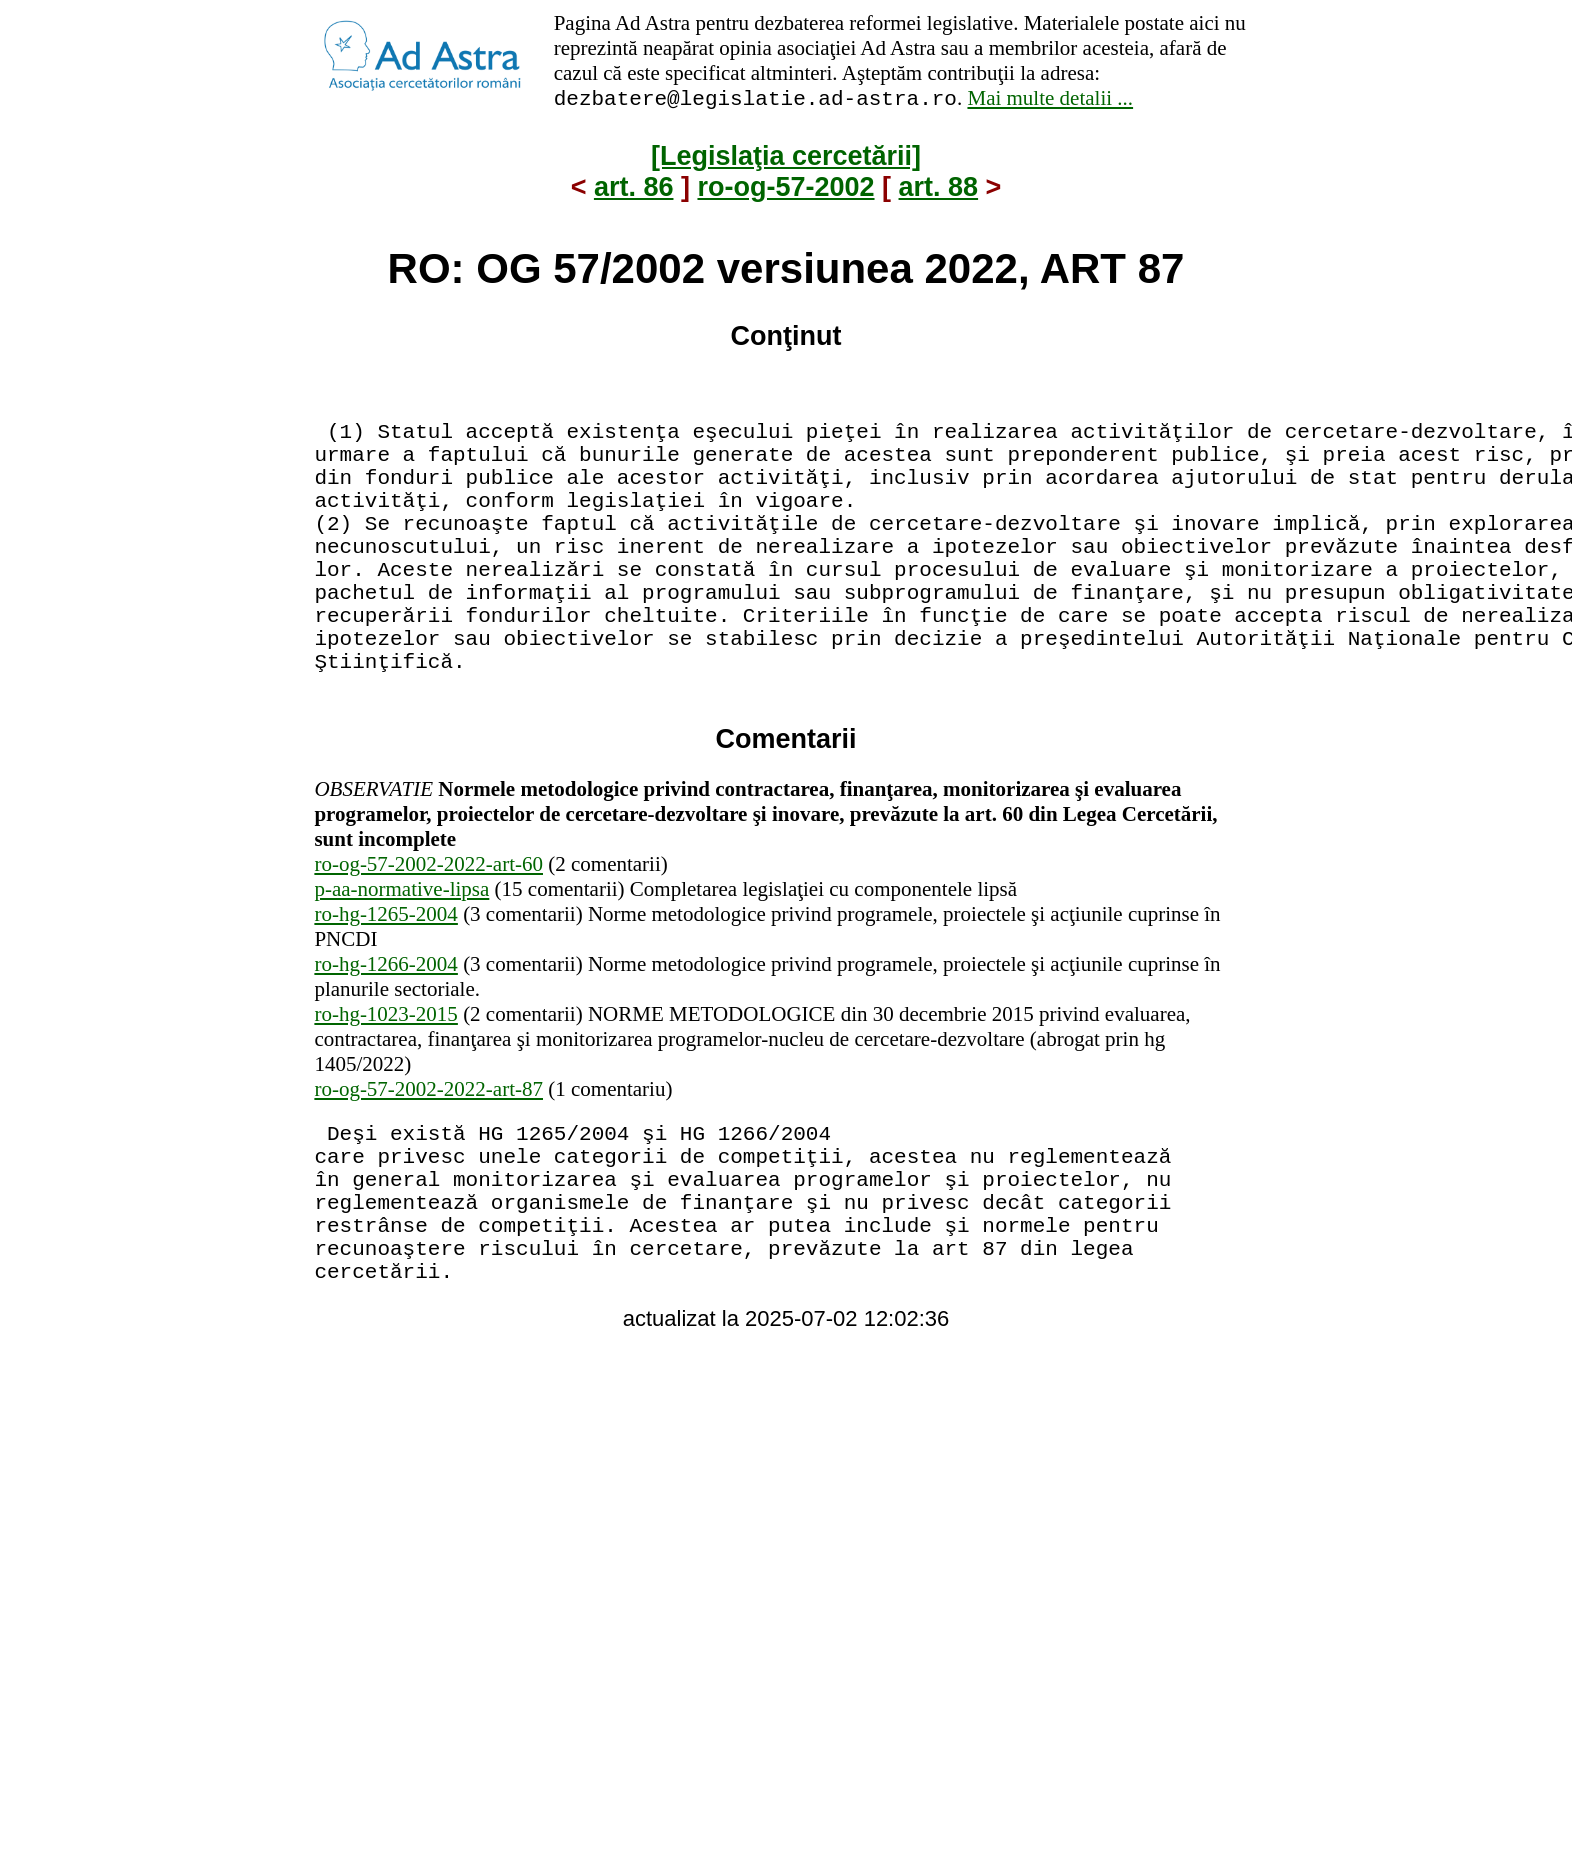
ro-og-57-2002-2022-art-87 (428, 1162)
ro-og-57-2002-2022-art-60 (428, 937)
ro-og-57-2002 (785, 190)
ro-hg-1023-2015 (385, 1087)
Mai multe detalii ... (1050, 101)
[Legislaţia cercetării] (786, 159)
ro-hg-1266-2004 (385, 1037)
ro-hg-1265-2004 (385, 987)
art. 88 (939, 190)
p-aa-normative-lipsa (401, 962)
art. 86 (634, 190)
